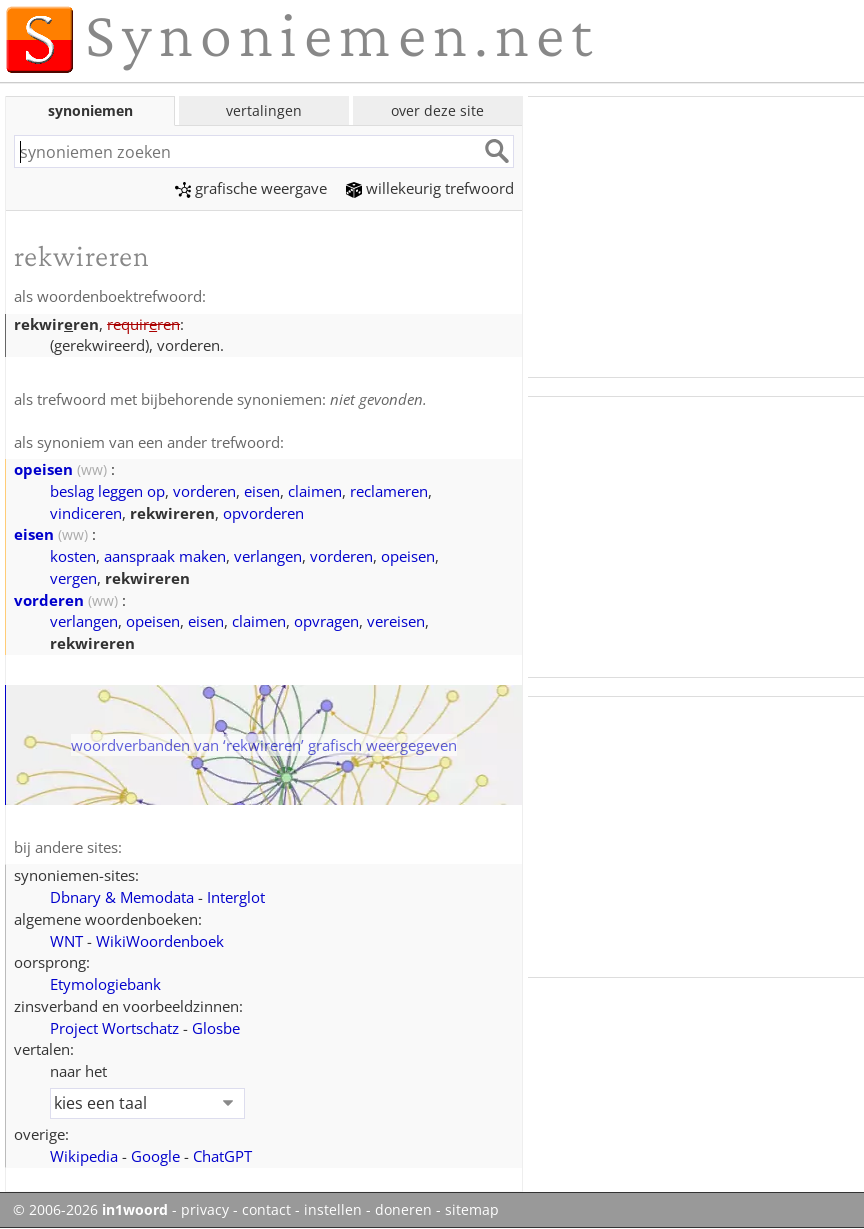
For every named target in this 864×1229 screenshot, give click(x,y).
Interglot (236, 897)
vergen (73, 578)
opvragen (326, 621)
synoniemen (90, 110)
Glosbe (216, 1028)
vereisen (396, 621)
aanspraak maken (165, 556)
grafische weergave (251, 188)
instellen (333, 1210)
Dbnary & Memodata (122, 897)
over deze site (437, 110)
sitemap (472, 1210)
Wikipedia (84, 1156)
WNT (66, 941)
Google (155, 1156)
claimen (315, 491)
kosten (73, 556)
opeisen (43, 469)
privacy (205, 1210)
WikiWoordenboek (160, 941)
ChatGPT (222, 1156)
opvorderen (263, 513)
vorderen (204, 491)
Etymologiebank (105, 984)
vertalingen (264, 110)
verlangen (268, 556)
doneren (403, 1210)
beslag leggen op (107, 491)
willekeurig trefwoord (430, 188)
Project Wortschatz (114, 1028)
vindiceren (86, 513)
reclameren (389, 491)
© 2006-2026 (90, 1210)
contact (266, 1210)
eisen (262, 491)
